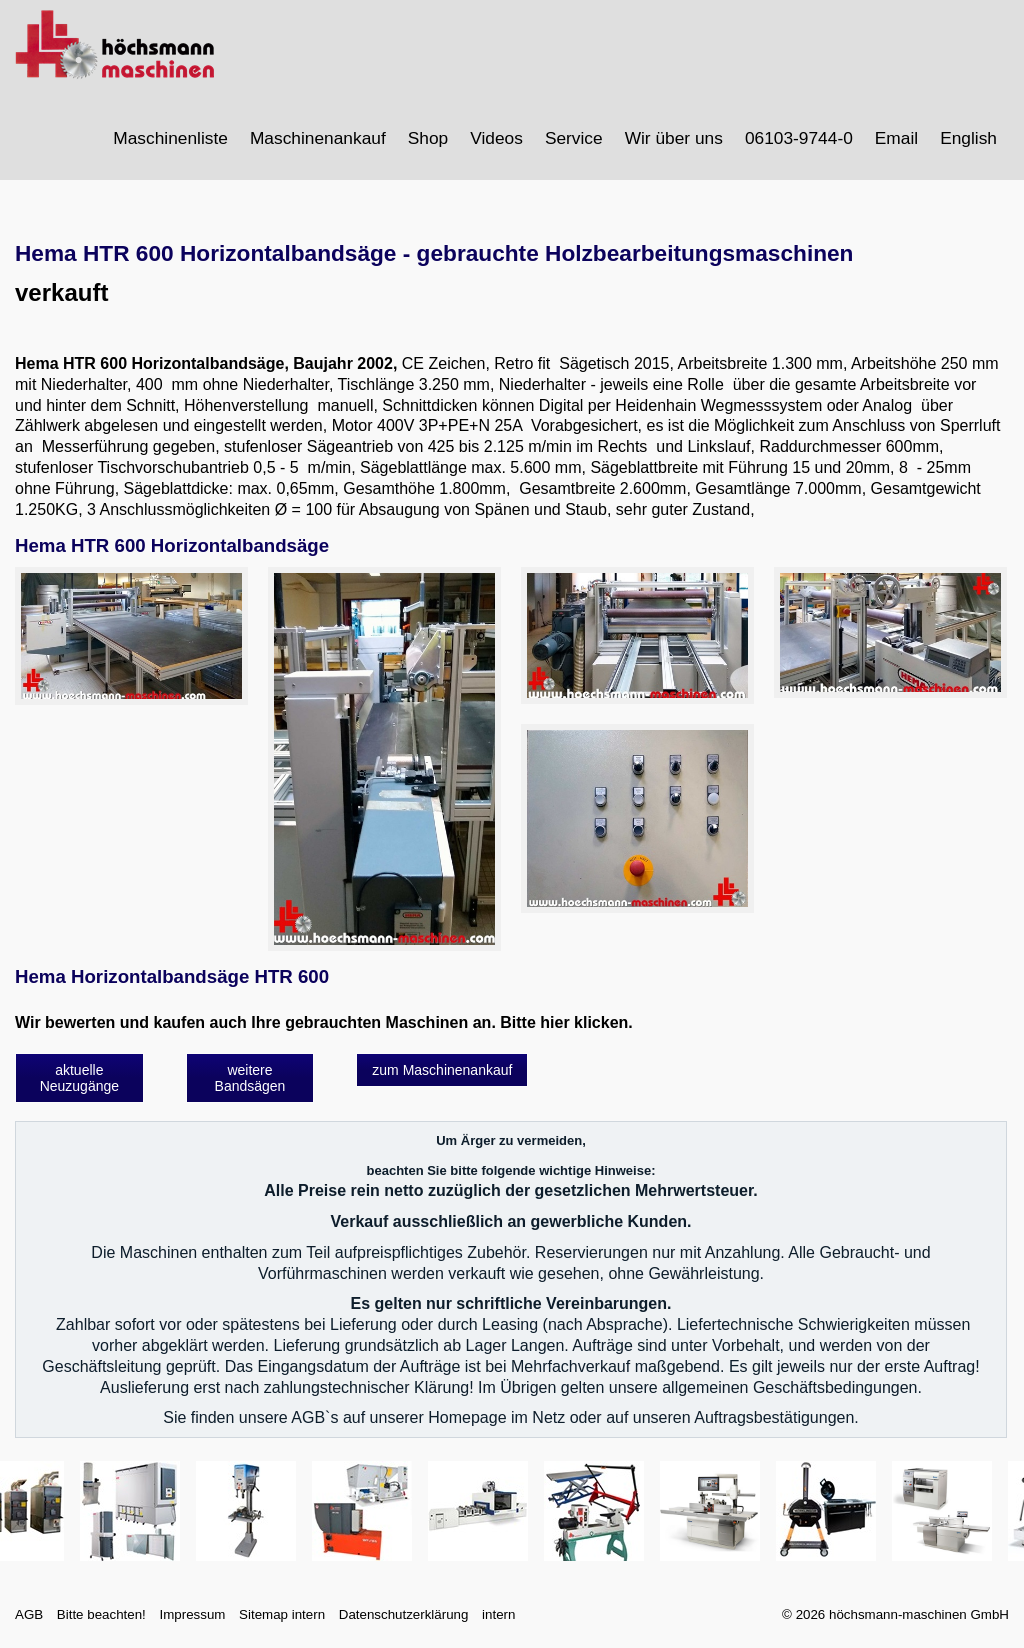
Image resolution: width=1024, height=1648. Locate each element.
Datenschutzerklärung (404, 1614)
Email (896, 138)
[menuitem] (171, 138)
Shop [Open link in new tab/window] (428, 138)
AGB (29, 1614)
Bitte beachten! (101, 1614)
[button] (79, 1078)
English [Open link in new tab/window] (968, 138)
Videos (496, 138)
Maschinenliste (170, 138)
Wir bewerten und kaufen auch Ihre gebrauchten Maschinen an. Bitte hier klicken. (324, 1022)
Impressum (192, 1614)
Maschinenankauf (318, 138)
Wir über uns (674, 138)
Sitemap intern (282, 1614)
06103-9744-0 (799, 138)
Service (574, 138)
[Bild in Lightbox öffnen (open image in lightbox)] (131, 636)
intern (498, 1614)
